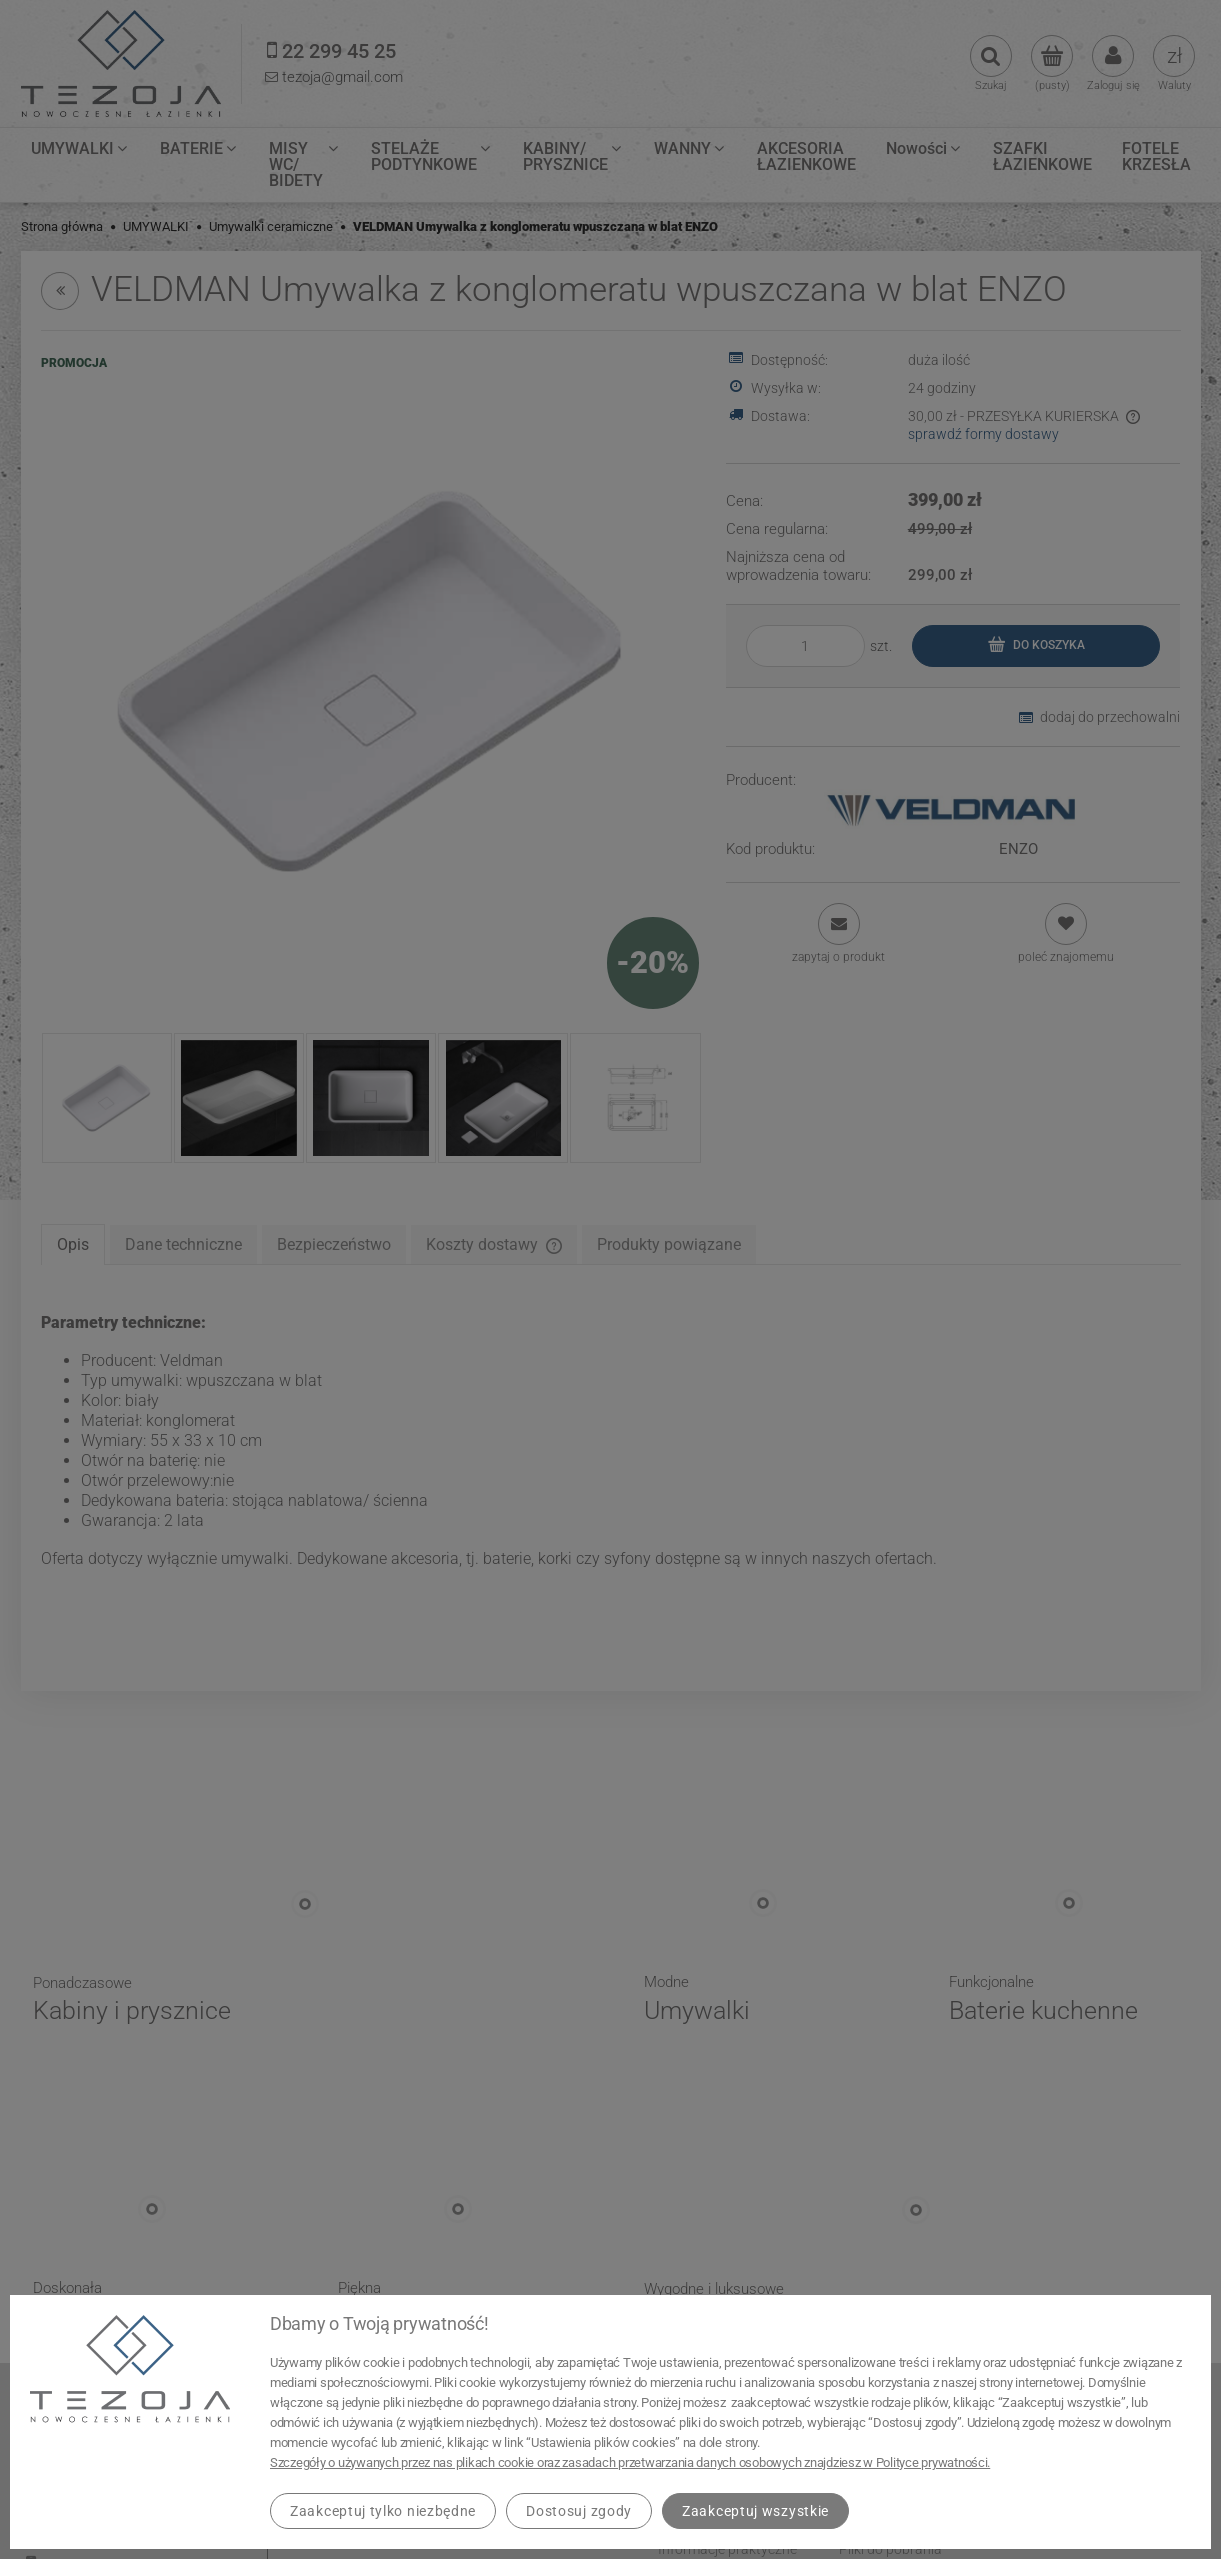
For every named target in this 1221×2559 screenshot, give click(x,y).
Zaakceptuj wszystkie (755, 2511)
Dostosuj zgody (579, 2511)
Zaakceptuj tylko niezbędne (383, 2511)
